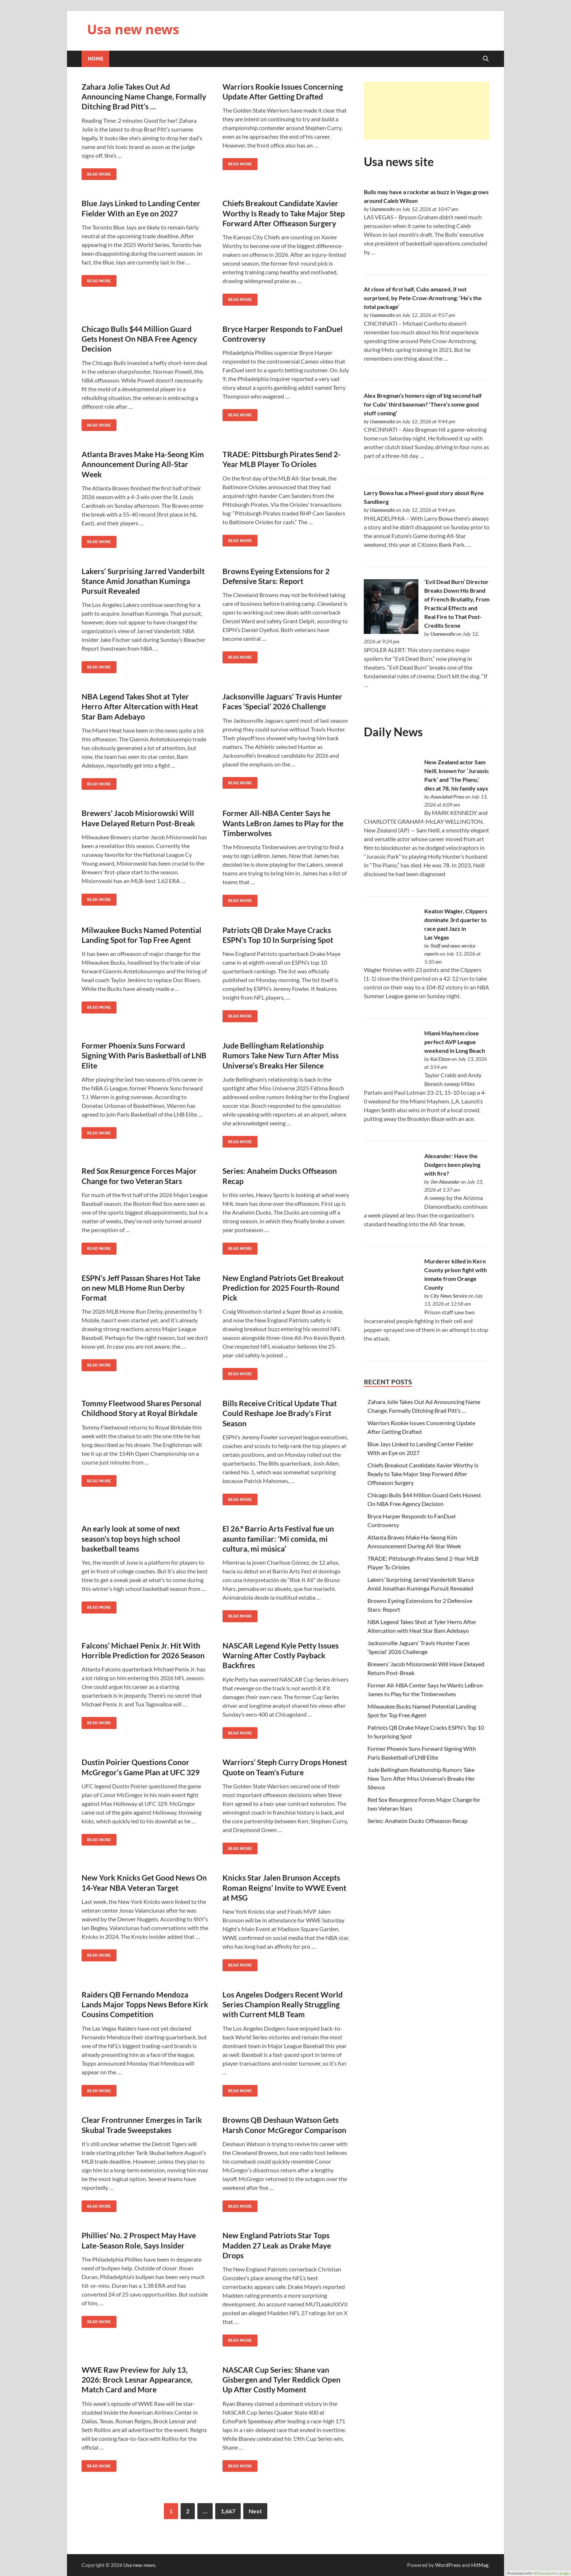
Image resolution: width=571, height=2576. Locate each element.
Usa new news (133, 29)
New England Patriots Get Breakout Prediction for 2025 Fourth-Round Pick (283, 1287)
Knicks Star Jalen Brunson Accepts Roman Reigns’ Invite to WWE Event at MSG (284, 1887)
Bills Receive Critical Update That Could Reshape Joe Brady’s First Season (280, 1413)
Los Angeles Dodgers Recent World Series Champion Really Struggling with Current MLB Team (283, 2004)
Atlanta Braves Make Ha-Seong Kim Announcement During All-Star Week (143, 464)
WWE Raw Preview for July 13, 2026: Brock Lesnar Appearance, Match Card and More (137, 2379)
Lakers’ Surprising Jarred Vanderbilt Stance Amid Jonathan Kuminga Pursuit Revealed (143, 581)
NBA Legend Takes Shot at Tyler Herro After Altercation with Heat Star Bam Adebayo (140, 706)
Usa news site (399, 161)
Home (95, 59)
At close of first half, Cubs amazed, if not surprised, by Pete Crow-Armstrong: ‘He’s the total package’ (423, 298)
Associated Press (447, 796)
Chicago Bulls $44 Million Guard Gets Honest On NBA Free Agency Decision (139, 338)
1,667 (228, 2511)
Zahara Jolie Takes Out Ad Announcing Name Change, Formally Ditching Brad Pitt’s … (144, 96)
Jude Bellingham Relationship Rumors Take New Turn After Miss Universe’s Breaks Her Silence (281, 1055)
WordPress (448, 2565)
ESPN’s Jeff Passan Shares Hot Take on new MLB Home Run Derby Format (141, 1287)
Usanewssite (382, 209)
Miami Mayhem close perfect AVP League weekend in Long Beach (454, 1042)
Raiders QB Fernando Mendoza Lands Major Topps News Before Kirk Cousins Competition (145, 2004)
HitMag (479, 2565)
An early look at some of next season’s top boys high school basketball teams (131, 1538)
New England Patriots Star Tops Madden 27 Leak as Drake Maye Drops (277, 2245)
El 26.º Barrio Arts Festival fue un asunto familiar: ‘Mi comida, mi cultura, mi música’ (278, 1538)
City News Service (448, 1296)
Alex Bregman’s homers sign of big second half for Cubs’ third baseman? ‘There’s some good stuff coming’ (423, 404)
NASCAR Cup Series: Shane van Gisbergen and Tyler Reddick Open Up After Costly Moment (281, 2379)
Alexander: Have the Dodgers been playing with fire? (452, 1164)
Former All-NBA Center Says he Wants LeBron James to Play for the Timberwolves (283, 823)
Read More (96, 172)
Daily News (393, 732)
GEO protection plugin (551, 2573)
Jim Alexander (445, 1182)
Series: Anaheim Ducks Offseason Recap (417, 1820)
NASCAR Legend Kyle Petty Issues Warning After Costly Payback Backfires (281, 1655)
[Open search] (485, 59)
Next (255, 2511)
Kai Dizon (440, 1059)
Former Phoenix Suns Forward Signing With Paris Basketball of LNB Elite (144, 1055)
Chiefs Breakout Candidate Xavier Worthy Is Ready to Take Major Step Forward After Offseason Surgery (284, 213)
